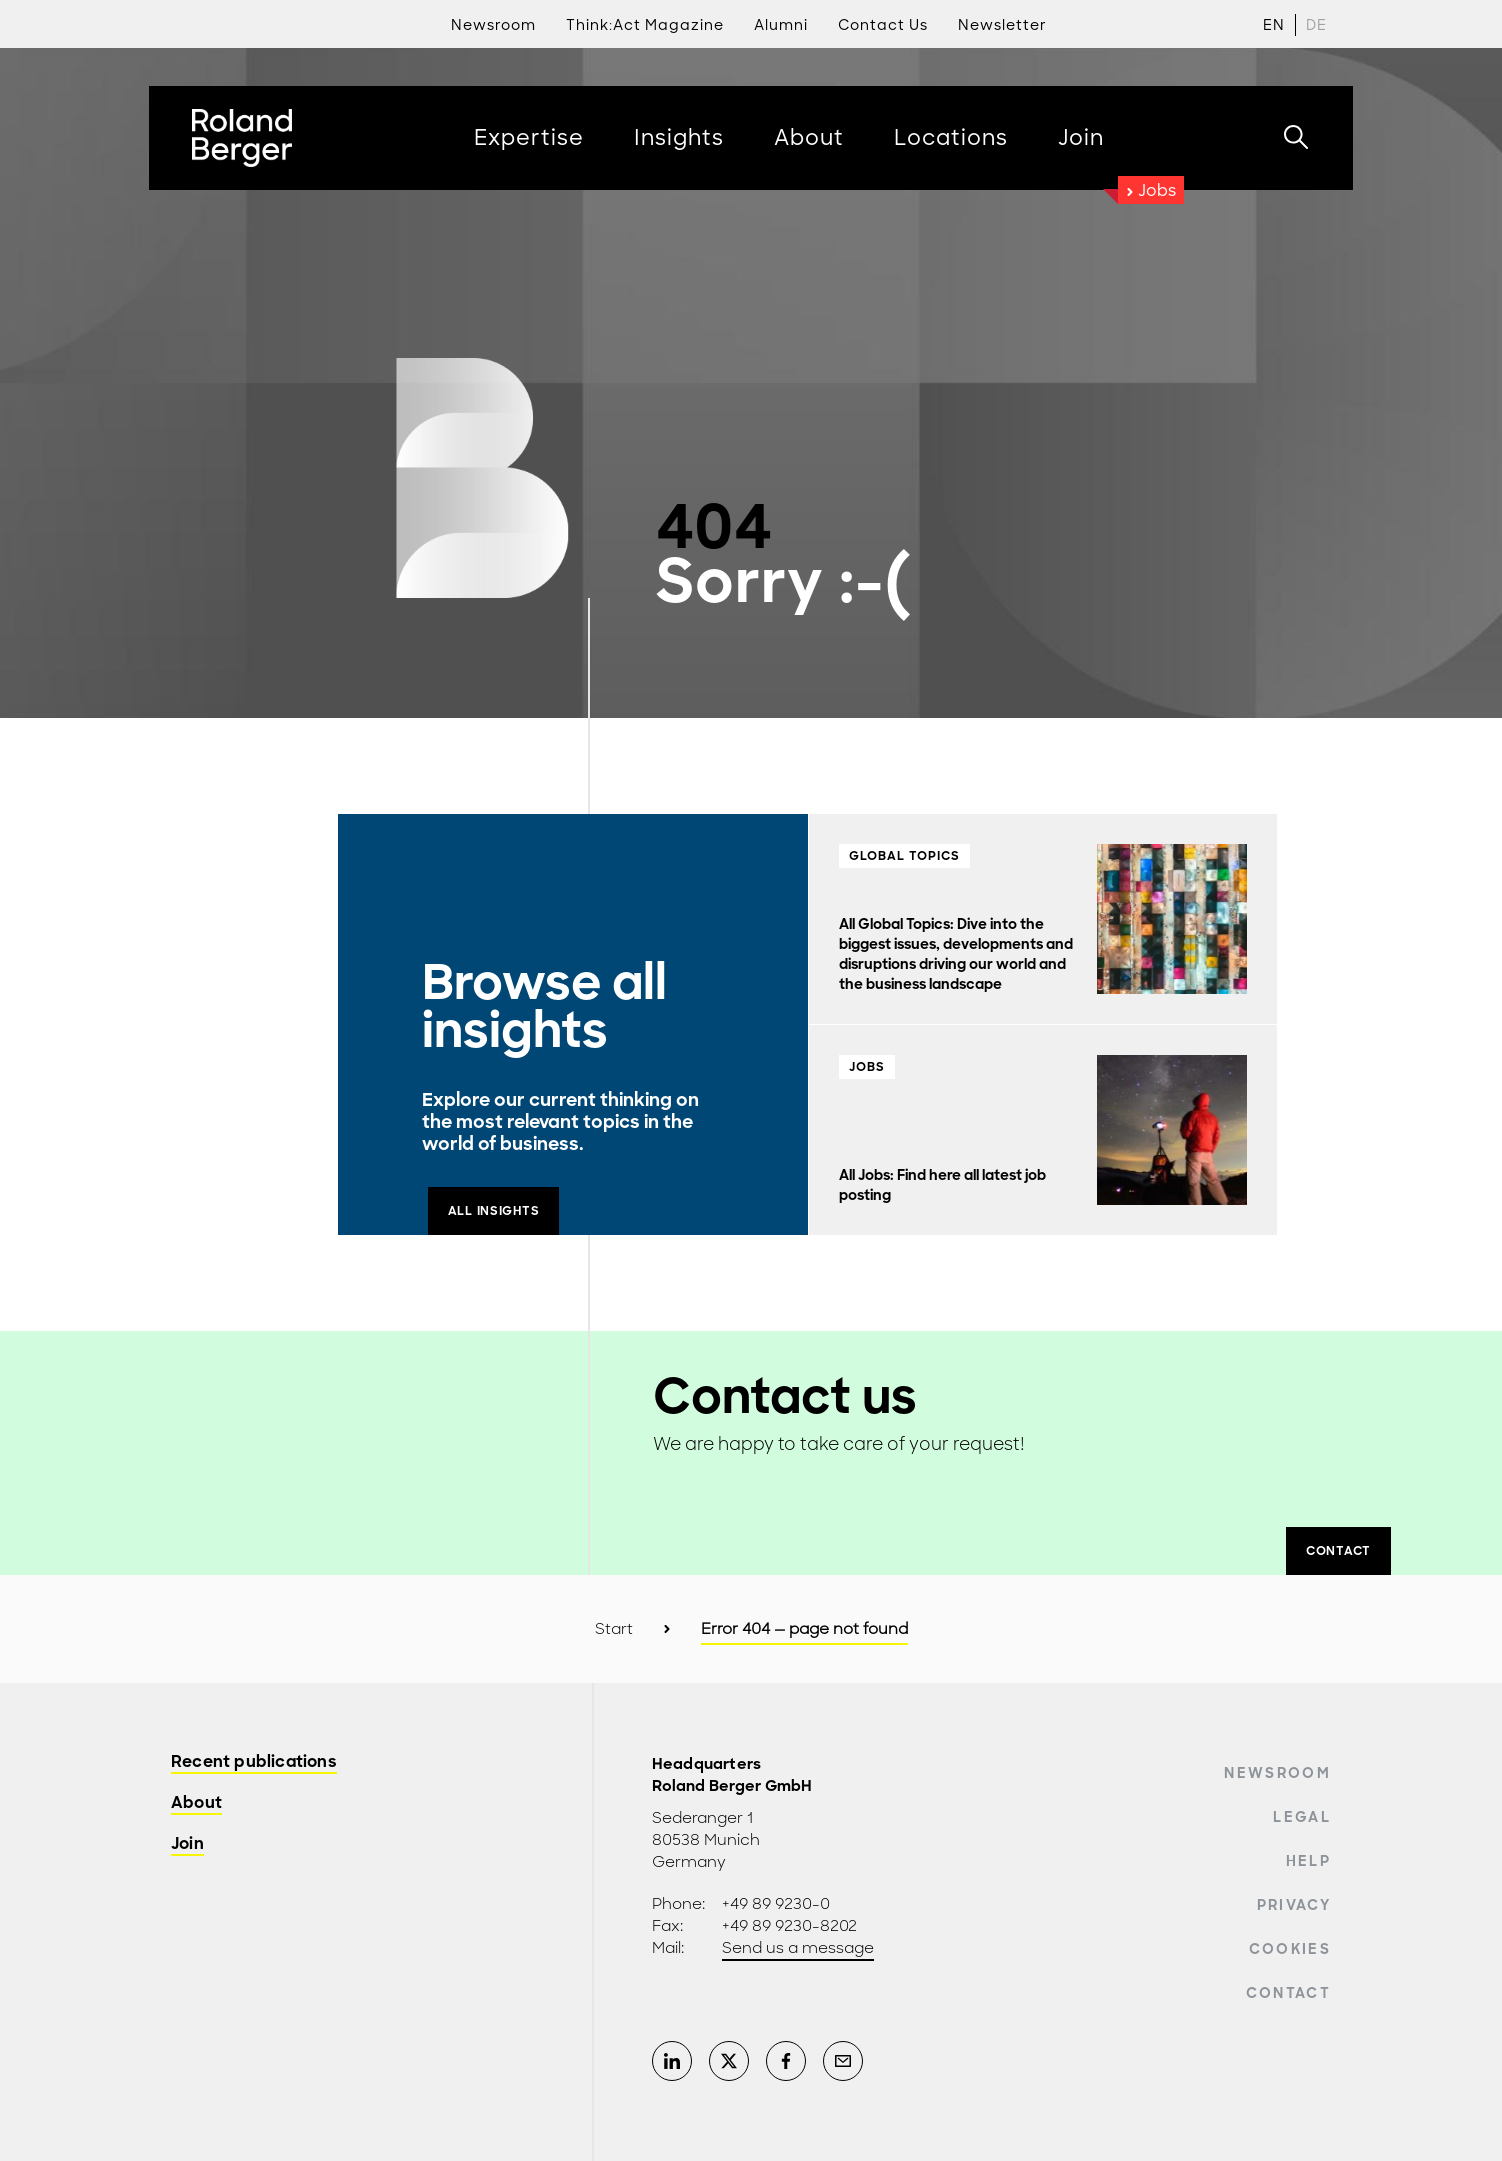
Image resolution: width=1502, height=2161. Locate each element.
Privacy (1294, 1905)
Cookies (1290, 1949)
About (196, 1803)
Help (1308, 1861)
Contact (1288, 1993)
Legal (1302, 1817)
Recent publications (254, 1762)
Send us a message (798, 1948)
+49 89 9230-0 (776, 1904)
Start (614, 1629)
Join (187, 1844)
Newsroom (1277, 1773)
